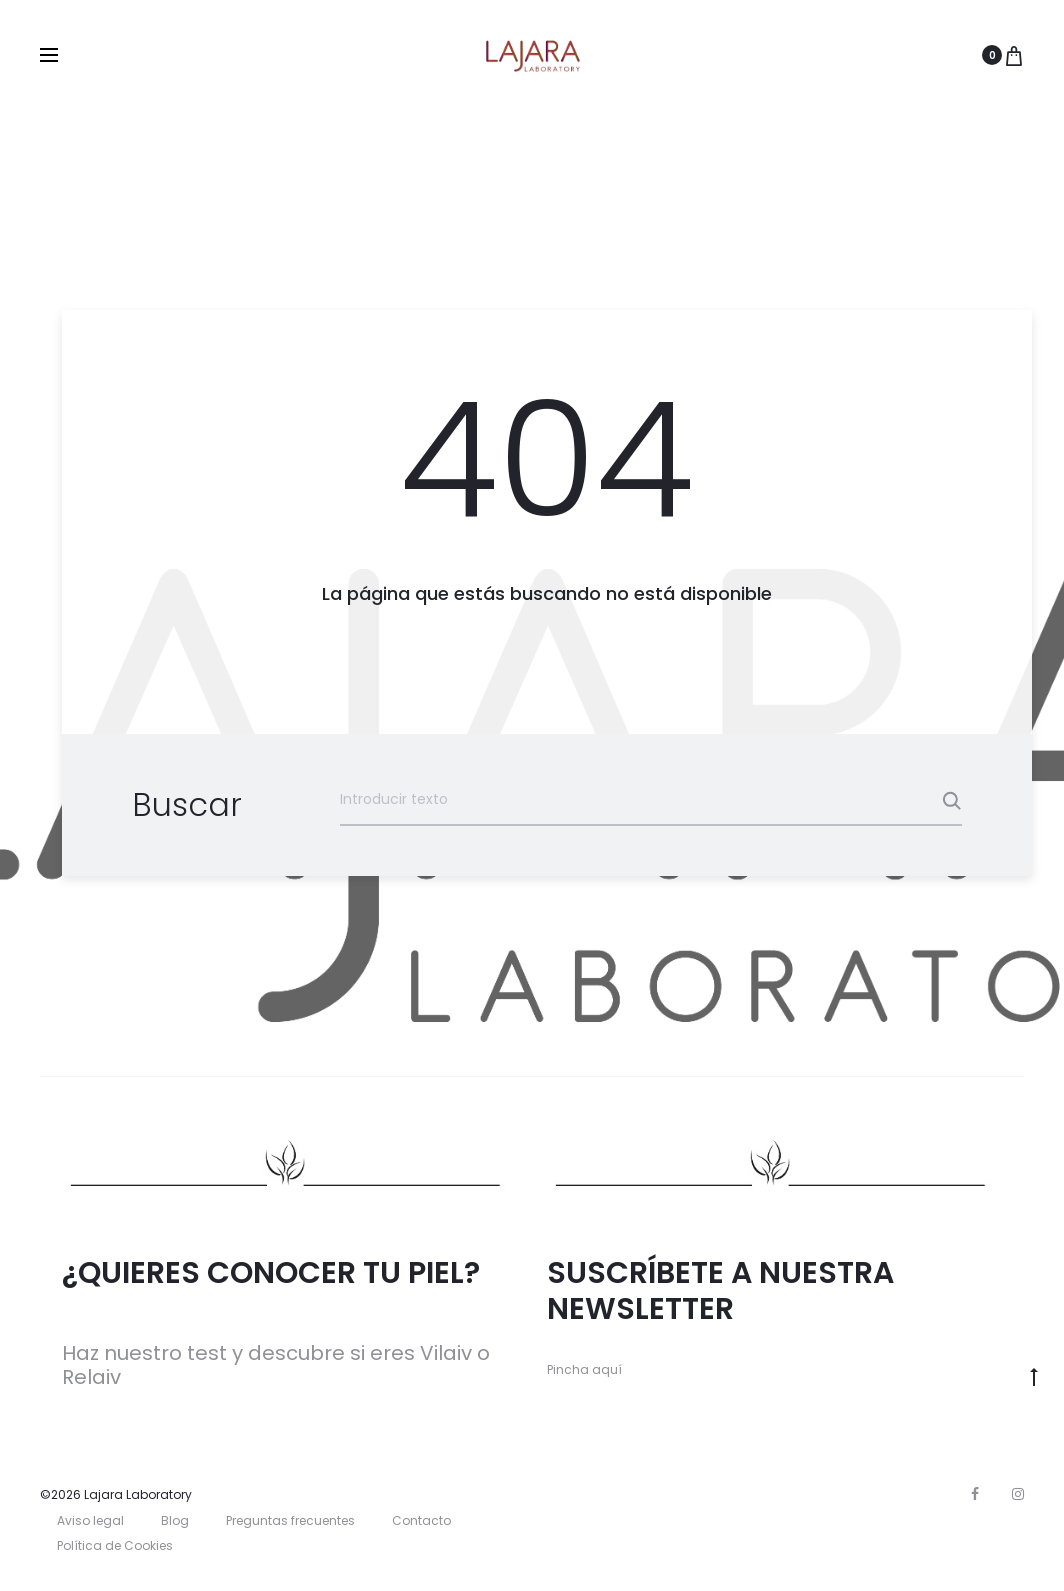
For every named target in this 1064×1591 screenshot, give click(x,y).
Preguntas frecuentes (290, 1520)
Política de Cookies (115, 1545)
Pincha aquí (584, 1369)
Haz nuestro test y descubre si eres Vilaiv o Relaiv (276, 1365)
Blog (175, 1520)
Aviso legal (90, 1520)
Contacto (421, 1520)
